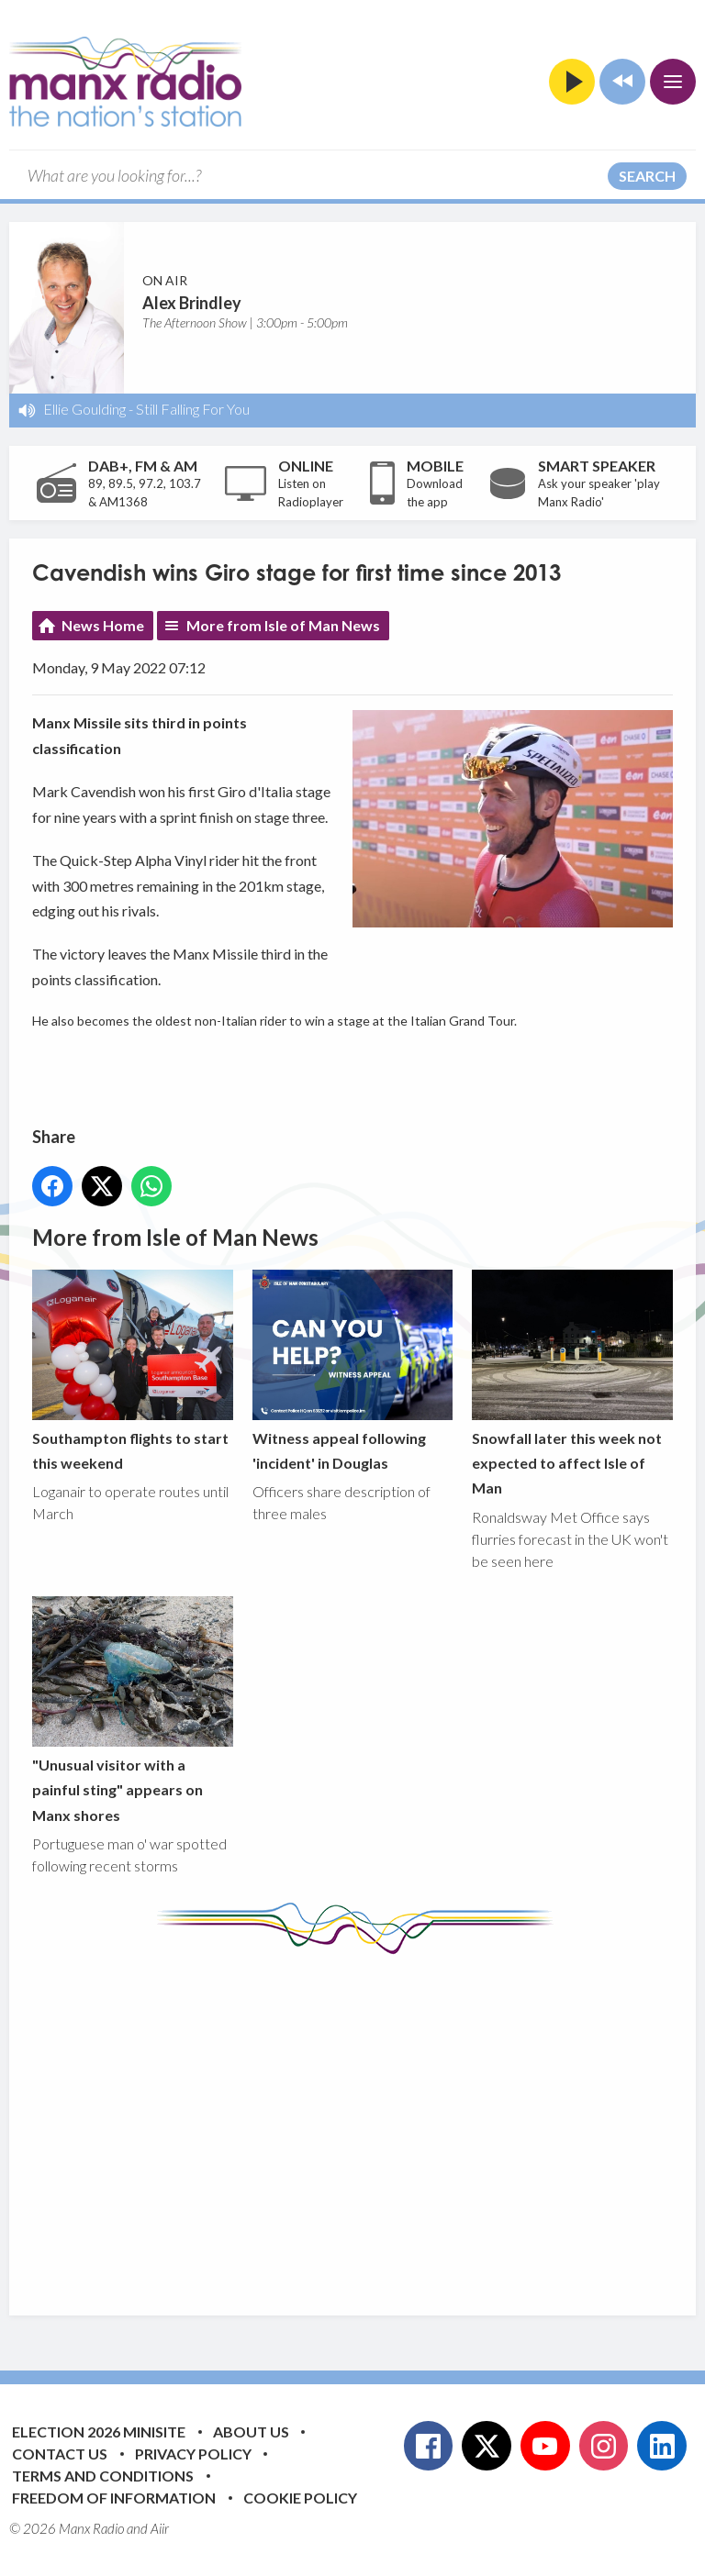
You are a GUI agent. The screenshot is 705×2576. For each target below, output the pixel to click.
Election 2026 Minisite (98, 2431)
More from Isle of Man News (283, 625)
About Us (251, 2431)
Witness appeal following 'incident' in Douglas (352, 1370)
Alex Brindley (191, 303)
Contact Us (59, 2453)
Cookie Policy (300, 2497)
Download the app (435, 492)
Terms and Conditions (103, 2475)
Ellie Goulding (84, 408)
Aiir (160, 2528)
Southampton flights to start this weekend (132, 1370)
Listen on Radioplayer (310, 492)
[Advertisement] (368, 2121)
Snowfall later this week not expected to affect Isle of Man (572, 1383)
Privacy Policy (193, 2453)
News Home (103, 625)
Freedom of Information (114, 2497)
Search (647, 175)
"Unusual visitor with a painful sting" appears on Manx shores (132, 1710)
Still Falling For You (193, 408)
